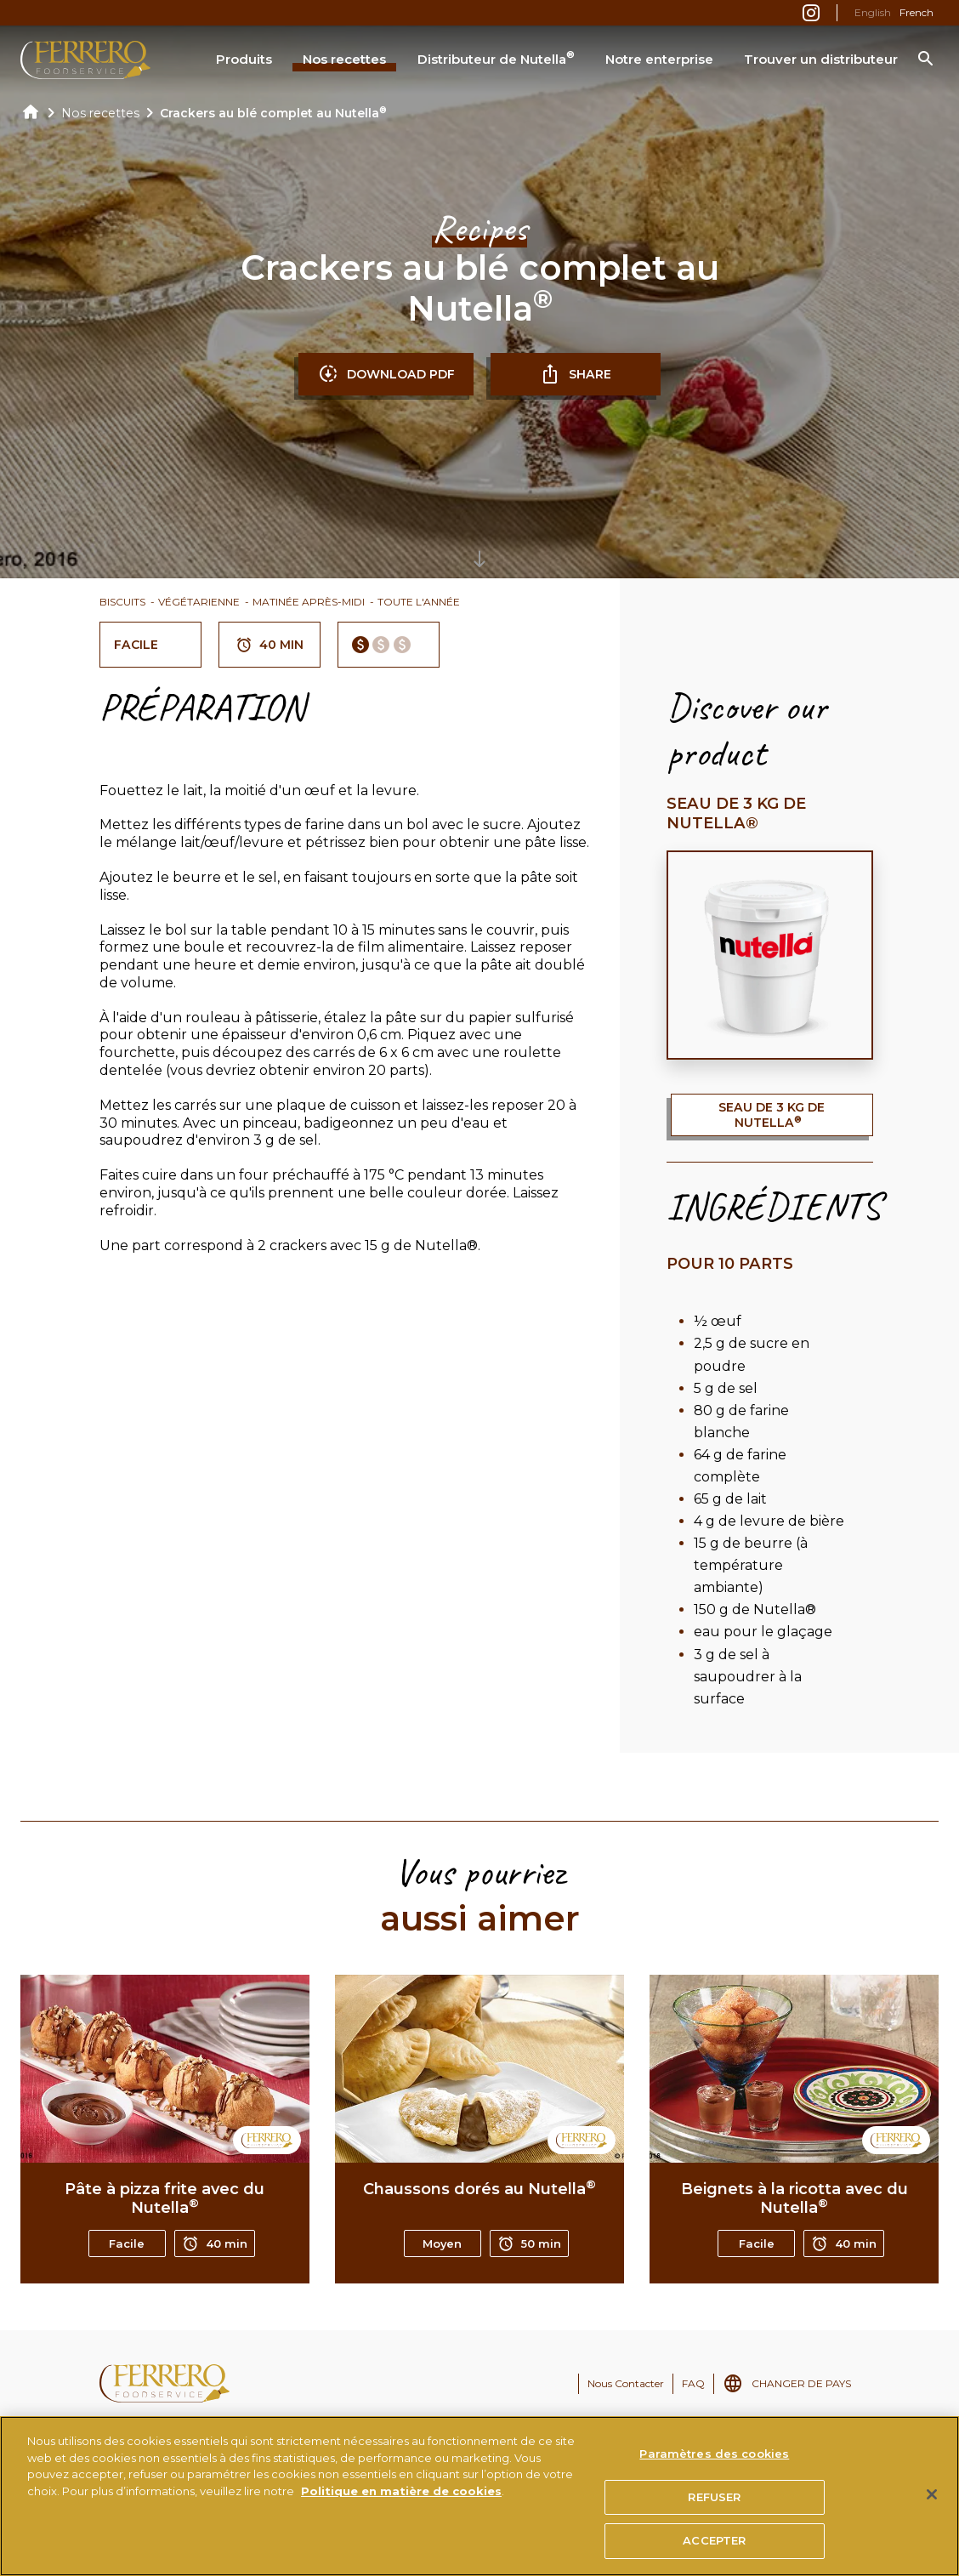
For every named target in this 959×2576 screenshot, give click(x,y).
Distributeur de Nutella (496, 57)
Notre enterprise (659, 59)
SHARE (575, 374)
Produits (244, 59)
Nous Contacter (625, 2383)
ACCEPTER (714, 2543)
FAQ (693, 2383)
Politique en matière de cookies (401, 2493)
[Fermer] (931, 2497)
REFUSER (714, 2499)
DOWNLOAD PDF (386, 374)
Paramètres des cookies (714, 2457)
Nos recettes (344, 59)
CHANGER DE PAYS (801, 2383)
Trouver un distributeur (821, 59)
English (872, 12)
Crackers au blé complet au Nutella (273, 113)
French (916, 12)
